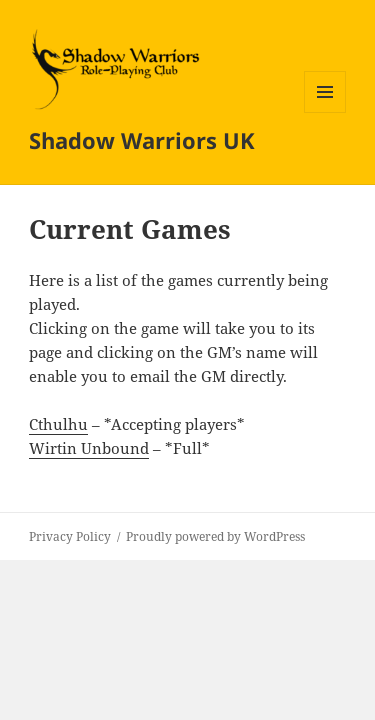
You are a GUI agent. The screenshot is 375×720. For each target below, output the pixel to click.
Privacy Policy (70, 536)
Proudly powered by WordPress (215, 536)
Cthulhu (58, 424)
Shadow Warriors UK (142, 140)
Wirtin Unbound (89, 448)
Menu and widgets (325, 112)
